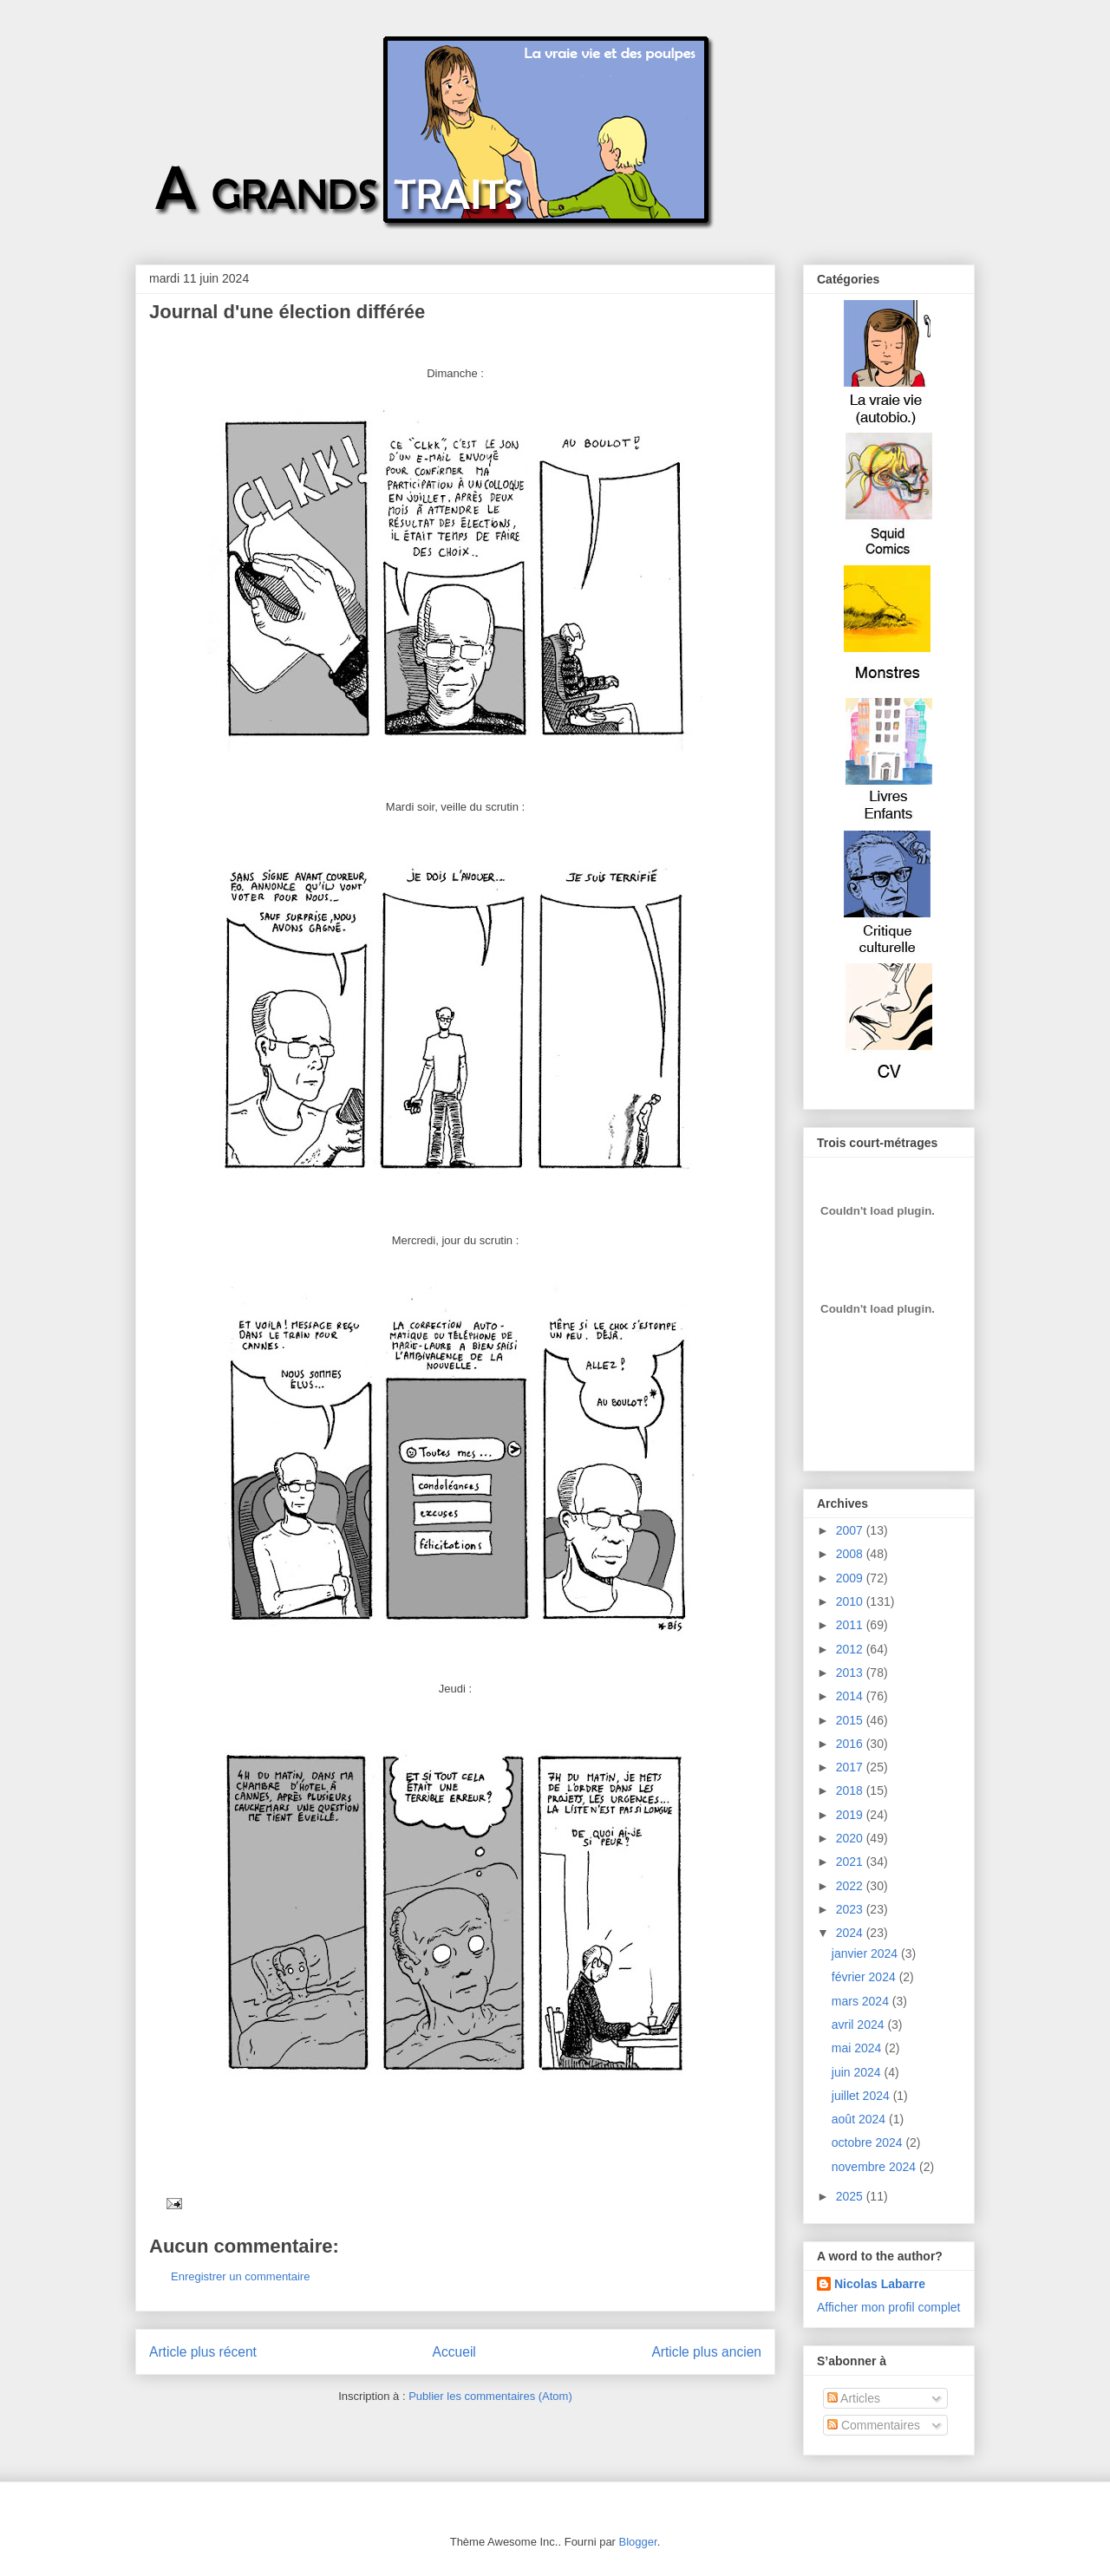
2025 (851, 2196)
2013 (851, 1672)
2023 (851, 1909)
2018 (851, 1790)
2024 (851, 1933)
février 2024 (865, 1977)
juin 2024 (858, 2072)
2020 (851, 1838)
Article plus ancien (706, 2351)
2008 (851, 1554)
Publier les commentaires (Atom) (490, 2396)
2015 (851, 1720)
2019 (851, 1815)
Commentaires (873, 2425)
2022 (851, 1886)
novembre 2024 (875, 2167)
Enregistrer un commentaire (240, 2276)
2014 (851, 1696)
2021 (851, 1861)
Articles (853, 2398)
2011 (851, 1625)
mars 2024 (862, 2001)
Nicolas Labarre (879, 2284)
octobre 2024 (869, 2142)
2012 (851, 1649)
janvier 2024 (866, 1953)
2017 (851, 1767)
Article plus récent (203, 2351)
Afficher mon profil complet (888, 2307)
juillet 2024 (862, 2096)
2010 (851, 1601)
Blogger (638, 2541)
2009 (851, 1578)
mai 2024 (858, 2048)
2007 (851, 1530)
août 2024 (860, 2119)
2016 (851, 1744)
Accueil (454, 2351)
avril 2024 (860, 2024)
